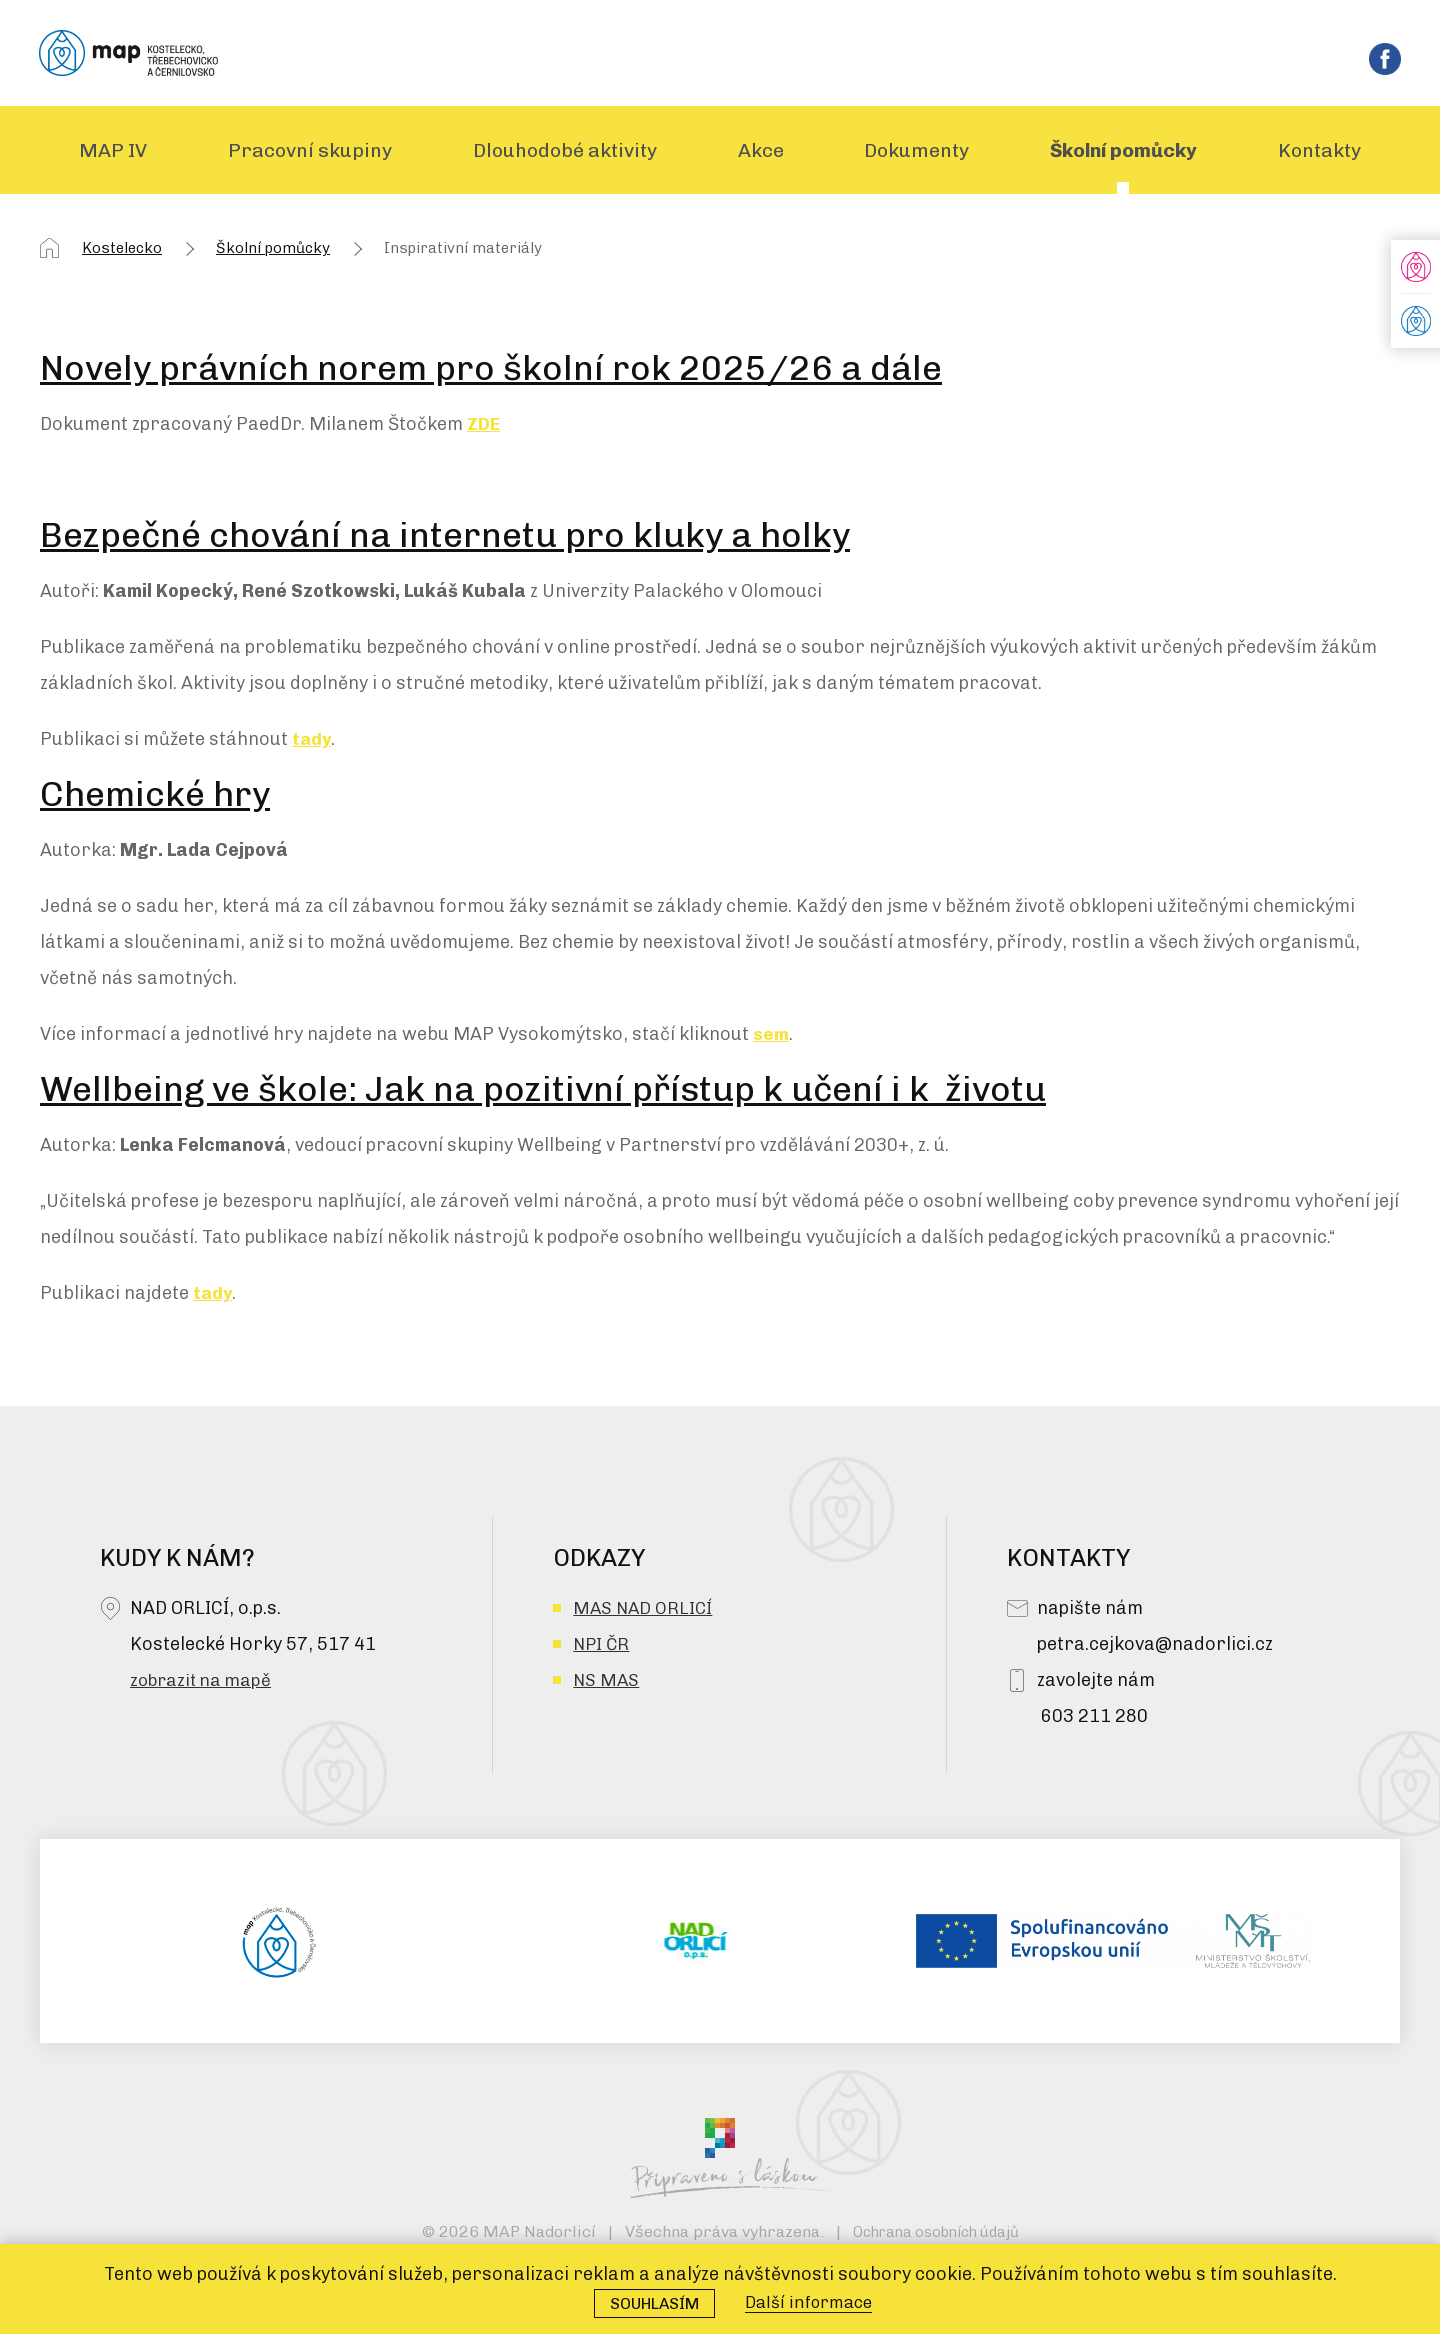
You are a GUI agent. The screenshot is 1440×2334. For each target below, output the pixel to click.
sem (771, 1038)
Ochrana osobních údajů (935, 2235)
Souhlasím (649, 2302)
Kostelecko (122, 252)
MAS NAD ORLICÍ (644, 1612)
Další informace (813, 2302)
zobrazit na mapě (204, 1684)
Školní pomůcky (273, 252)
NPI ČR (602, 1648)
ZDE (484, 428)
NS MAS (607, 1684)
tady (312, 743)
